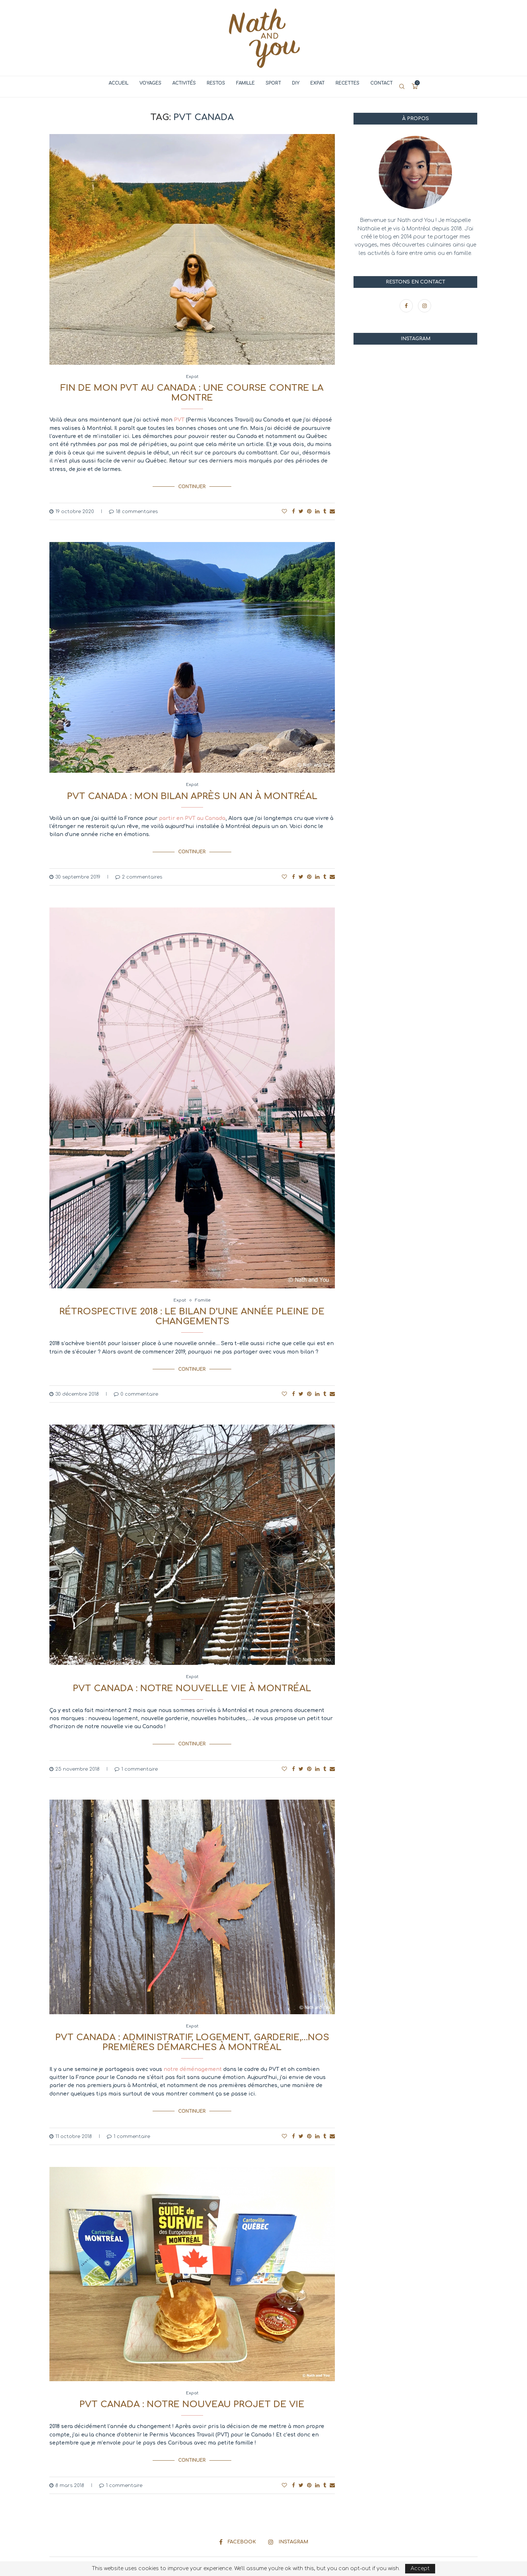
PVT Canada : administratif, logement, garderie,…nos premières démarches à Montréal (192, 2031)
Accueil (118, 83)
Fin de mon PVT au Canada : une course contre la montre (192, 393)
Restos (216, 83)
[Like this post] (284, 508)
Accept (420, 2568)
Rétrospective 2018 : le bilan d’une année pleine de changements (192, 1311)
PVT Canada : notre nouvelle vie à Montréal (192, 1680)
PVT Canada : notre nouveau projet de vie (191, 2390)
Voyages (150, 83)
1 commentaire (136, 1757)
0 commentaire (136, 1385)
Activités (184, 83)
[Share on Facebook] (293, 508)
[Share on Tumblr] (324, 508)
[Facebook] (407, 306)
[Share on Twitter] (301, 508)
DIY (295, 83)
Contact (381, 83)
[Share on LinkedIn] (317, 508)
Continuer (192, 484)
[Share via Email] (332, 508)
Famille (245, 83)
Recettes (347, 83)
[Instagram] (424, 306)
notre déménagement (193, 2057)
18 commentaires (133, 508)
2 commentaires (138, 871)
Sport (273, 83)
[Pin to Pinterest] (309, 508)
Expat (317, 83)
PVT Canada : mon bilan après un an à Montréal (192, 793)
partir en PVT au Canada (192, 815)
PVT (179, 420)
